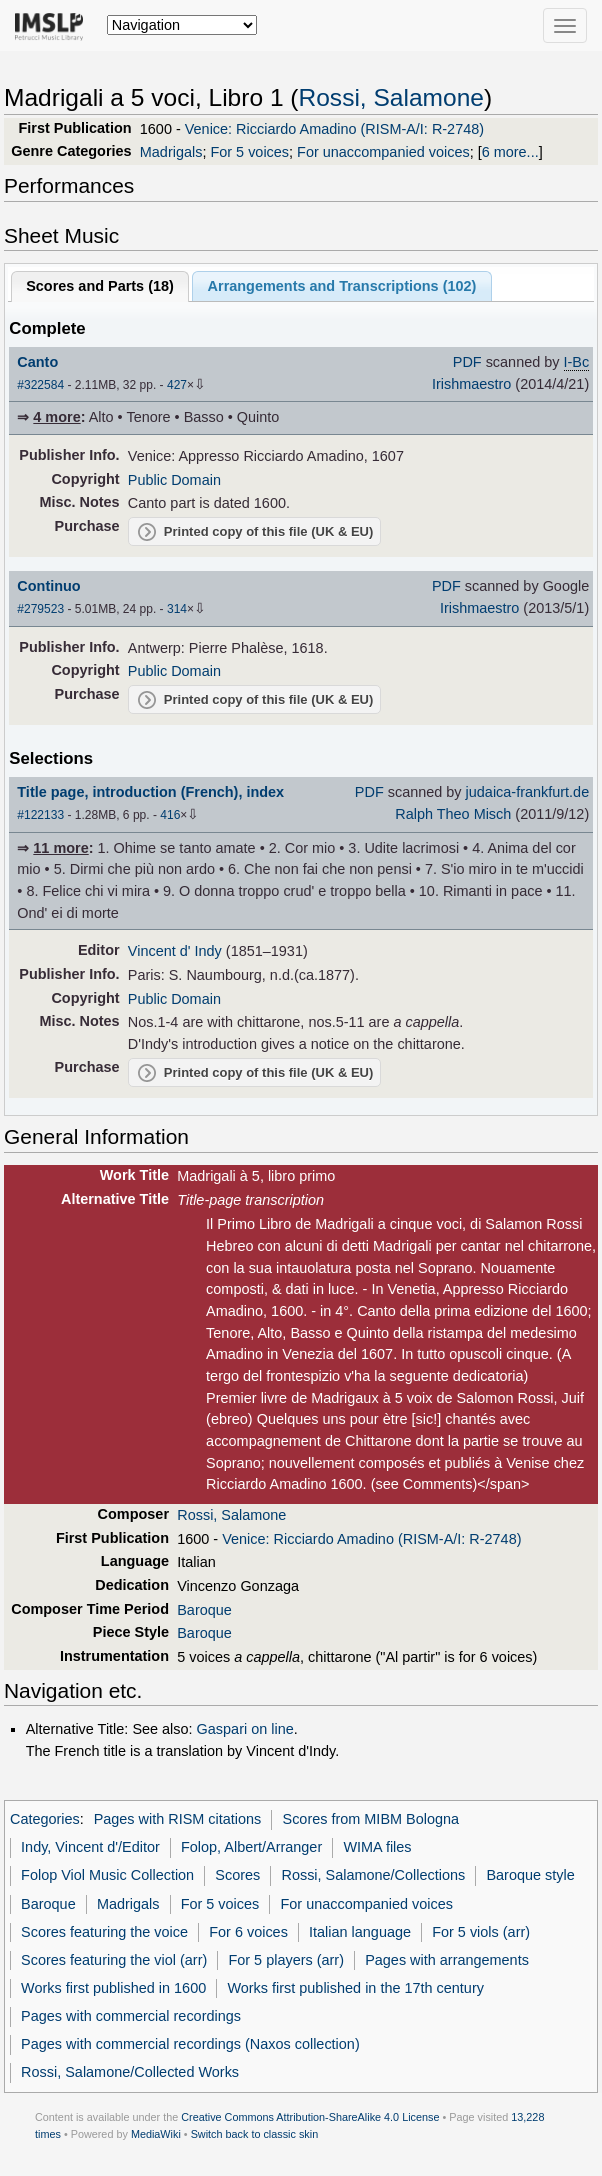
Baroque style (530, 1875)
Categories (45, 1819)
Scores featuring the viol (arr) (114, 1960)
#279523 (40, 609)
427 (177, 385)
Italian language (360, 1932)
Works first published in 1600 (113, 1988)
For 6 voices (248, 1932)
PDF (467, 362)
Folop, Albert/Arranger (251, 1847)
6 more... (510, 152)
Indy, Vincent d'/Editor (90, 1847)
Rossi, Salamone (391, 97)
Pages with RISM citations (178, 1819)
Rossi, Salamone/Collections (373, 1875)
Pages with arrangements (447, 1960)
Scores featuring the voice (104, 1932)
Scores (237, 1875)
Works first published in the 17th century (355, 1988)
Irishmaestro (471, 384)
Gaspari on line (245, 1729)
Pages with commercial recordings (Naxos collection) (190, 2044)
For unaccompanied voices (383, 152)
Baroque (204, 1610)
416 (170, 815)
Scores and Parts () (100, 286)
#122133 (40, 815)
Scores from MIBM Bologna (371, 1819)
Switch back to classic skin (255, 2134)
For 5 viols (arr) (481, 1932)
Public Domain (174, 480)
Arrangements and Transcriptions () (342, 286)
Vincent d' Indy (175, 951)
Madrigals (171, 152)
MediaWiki (156, 2134)
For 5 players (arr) (286, 1960)
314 (177, 609)
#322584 (40, 385)
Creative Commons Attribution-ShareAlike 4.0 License (310, 2117)
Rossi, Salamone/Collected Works (130, 2072)
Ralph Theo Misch (453, 814)
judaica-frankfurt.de (528, 792)
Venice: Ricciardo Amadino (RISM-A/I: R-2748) (334, 129)
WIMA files (377, 1847)
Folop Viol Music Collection (107, 1875)
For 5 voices (249, 152)
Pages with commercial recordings (131, 2016)
